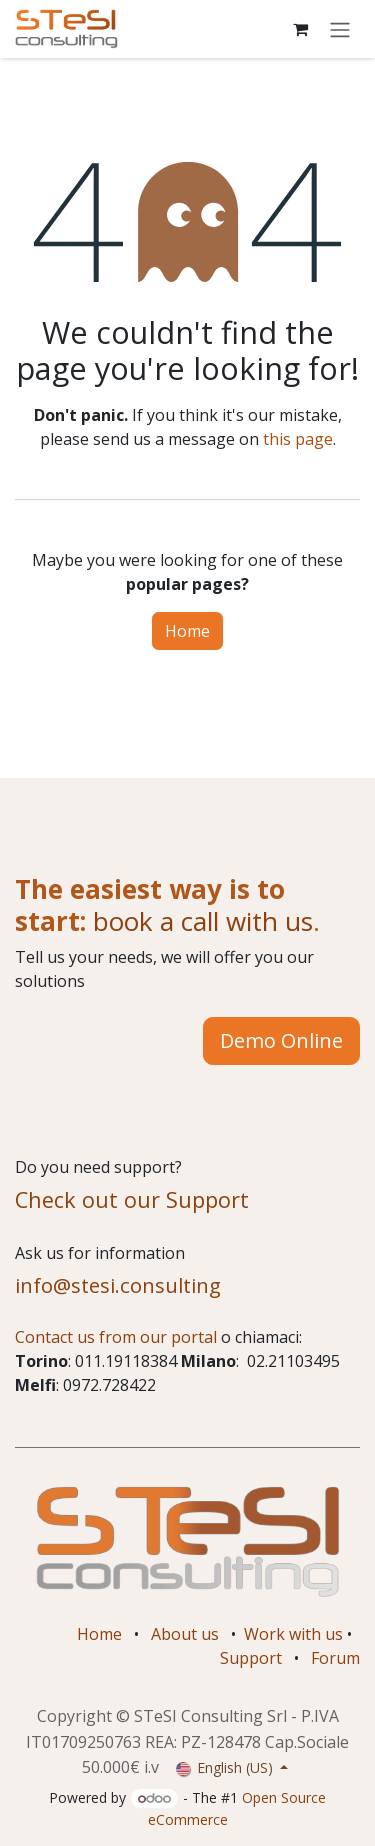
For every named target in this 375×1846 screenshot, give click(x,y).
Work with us (293, 1634)
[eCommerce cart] (300, 29)
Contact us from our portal (116, 1337)
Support (251, 1658)
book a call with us (199, 921)
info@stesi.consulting (118, 1285)
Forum (335, 1658)
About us (185, 1634)
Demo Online (281, 1040)
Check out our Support (132, 1199)
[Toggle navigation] (340, 29)
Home (187, 631)
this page (298, 439)
